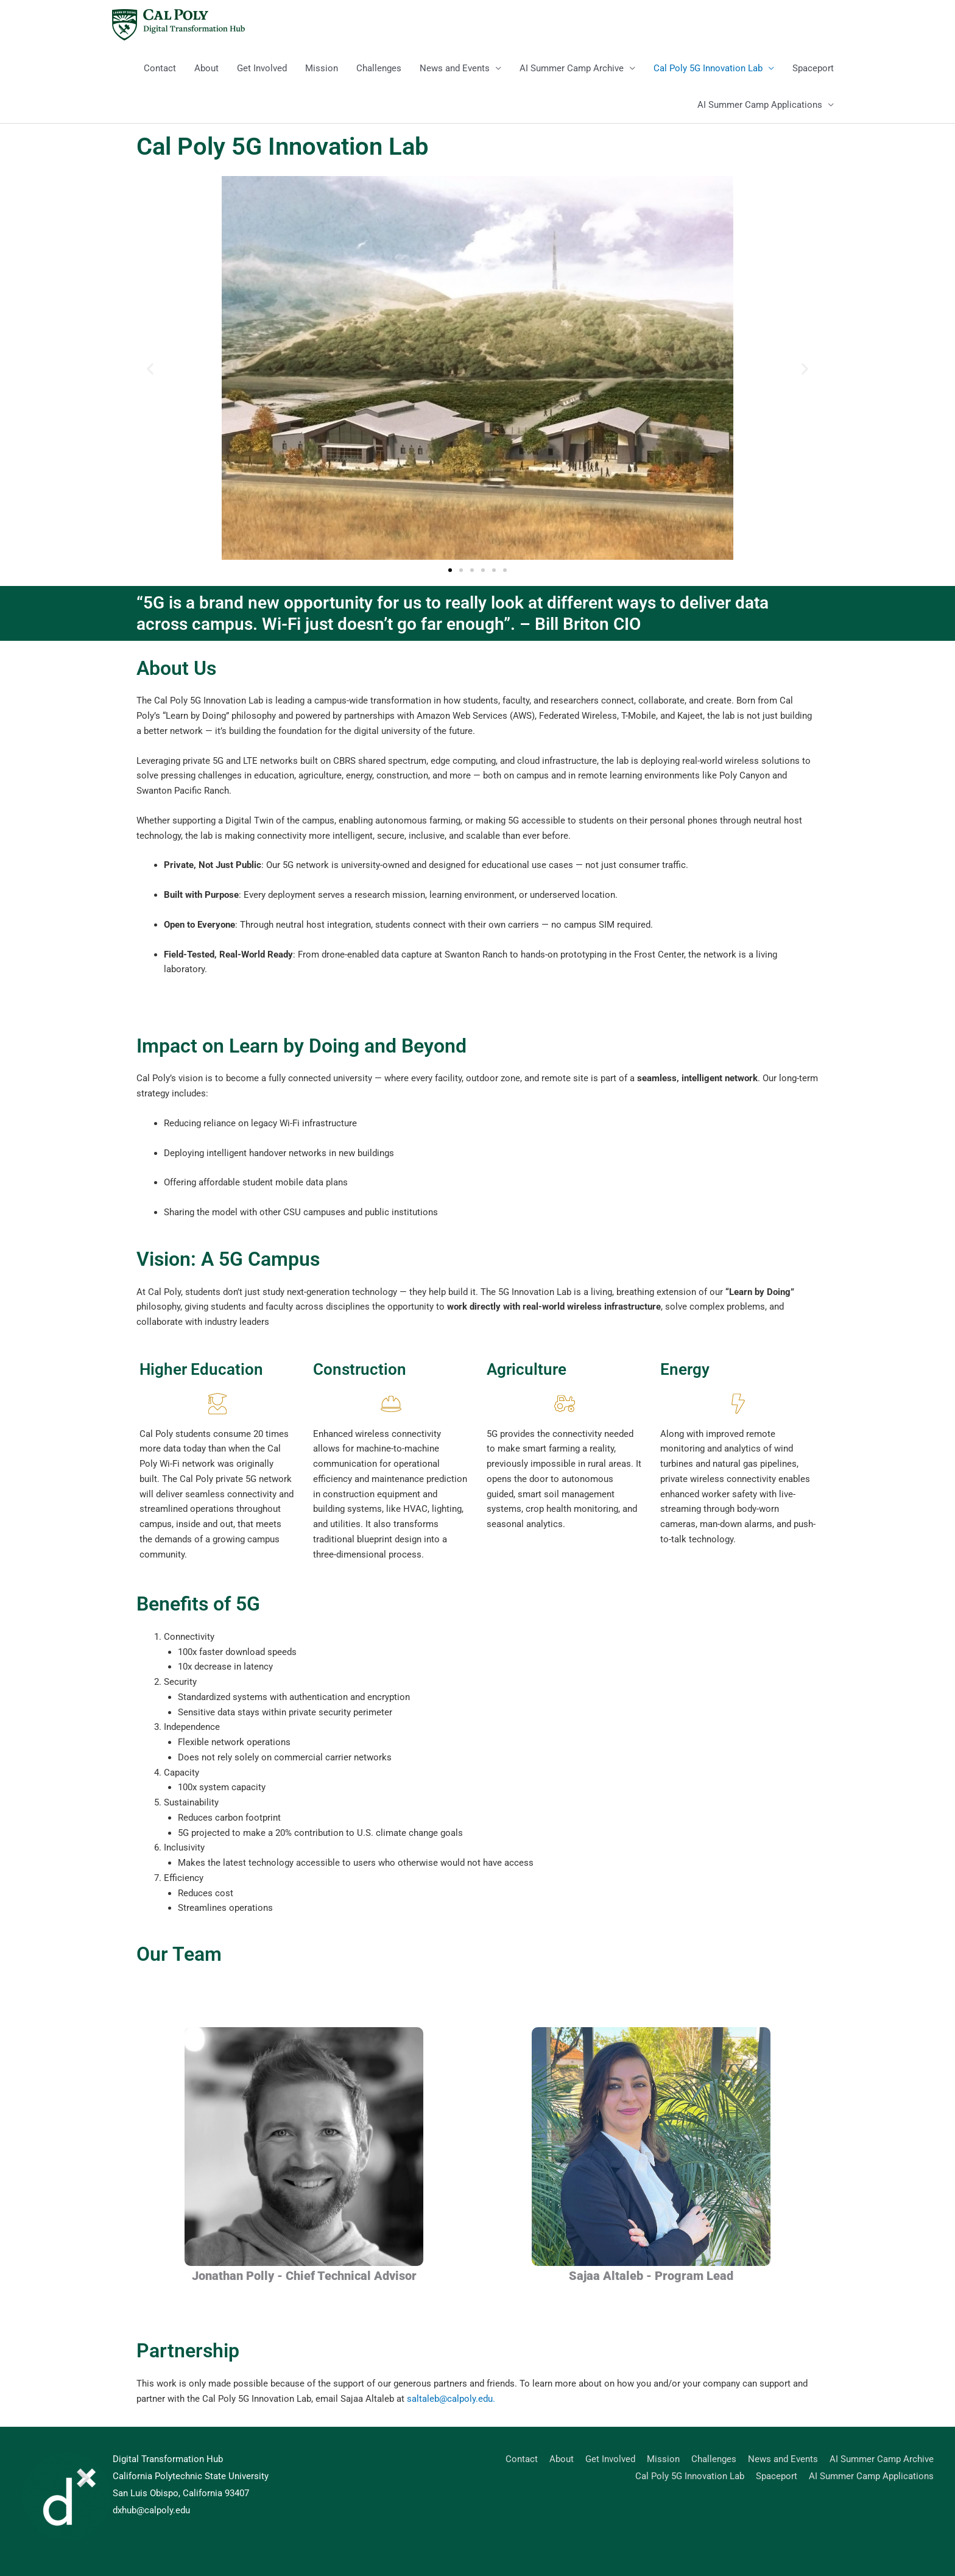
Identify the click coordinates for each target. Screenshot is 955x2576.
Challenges (378, 68)
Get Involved (262, 68)
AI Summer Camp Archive (572, 68)
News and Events (455, 68)
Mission (321, 68)
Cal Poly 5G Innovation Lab (708, 68)
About (206, 68)
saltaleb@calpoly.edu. (451, 2398)
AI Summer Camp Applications (759, 104)
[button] (150, 368)
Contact (160, 68)
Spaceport (813, 68)
